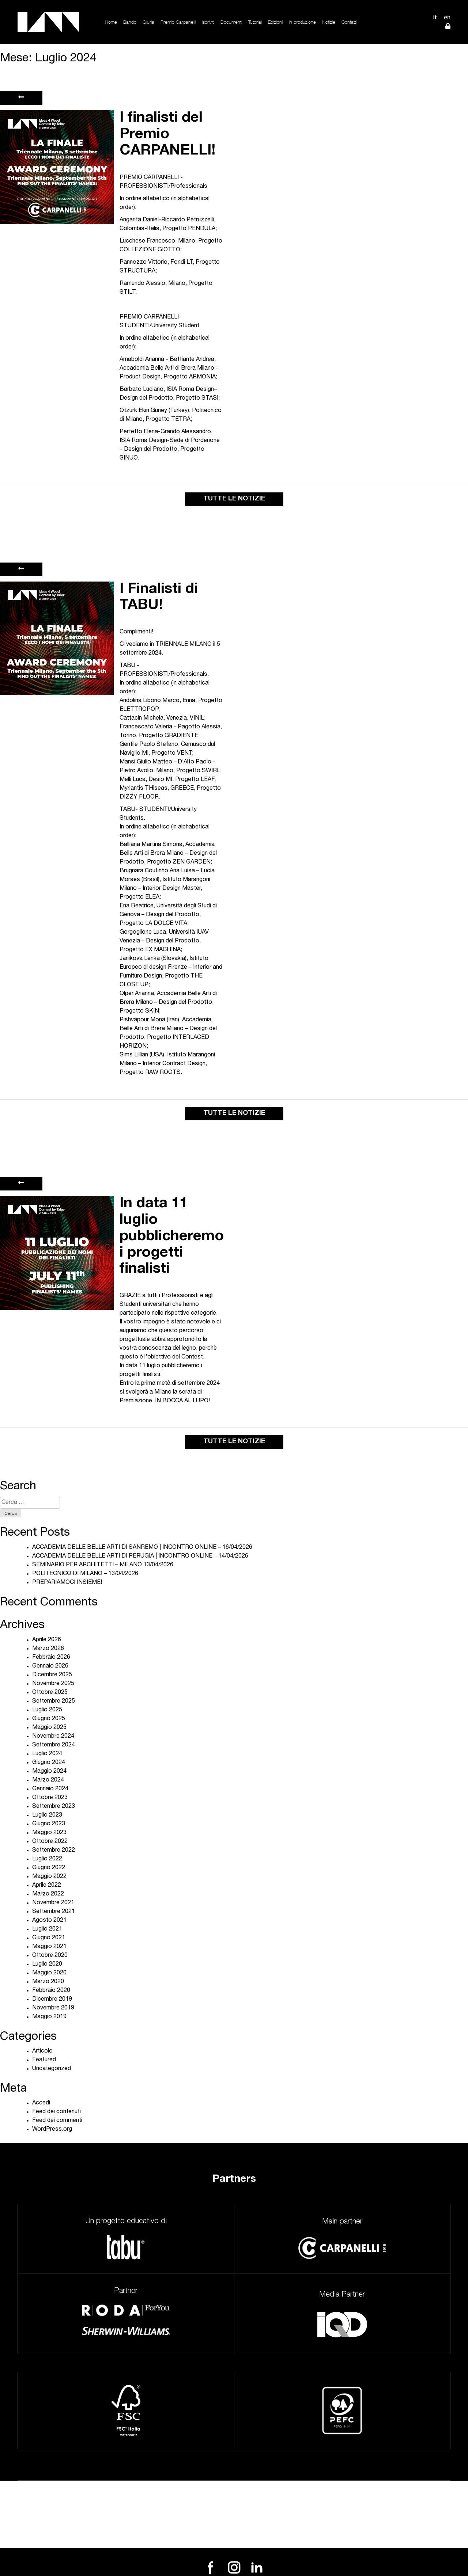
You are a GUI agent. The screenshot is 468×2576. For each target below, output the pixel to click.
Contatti (348, 22)
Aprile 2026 (46, 1640)
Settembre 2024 (53, 1745)
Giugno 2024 (48, 1763)
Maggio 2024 (49, 1772)
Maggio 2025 (49, 1728)
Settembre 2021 (53, 1912)
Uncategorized (51, 2069)
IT (435, 17)
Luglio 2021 (47, 1929)
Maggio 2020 (49, 1973)
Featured (44, 2060)
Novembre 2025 (53, 1684)
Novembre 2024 (53, 1736)
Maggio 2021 (49, 1947)
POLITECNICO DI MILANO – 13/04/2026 (85, 1574)
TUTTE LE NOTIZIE (234, 499)
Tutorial (255, 22)
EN (447, 17)
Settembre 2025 (53, 1701)
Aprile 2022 (46, 1886)
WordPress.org (52, 2130)
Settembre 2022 (53, 1850)
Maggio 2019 (49, 2017)
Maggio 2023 (49, 1833)
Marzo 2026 (48, 1649)
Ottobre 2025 (50, 1693)
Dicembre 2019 (52, 2000)
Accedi (41, 2103)
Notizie (328, 22)
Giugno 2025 (48, 1719)
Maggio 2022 (49, 1877)
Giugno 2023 (48, 1824)
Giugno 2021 (48, 1938)
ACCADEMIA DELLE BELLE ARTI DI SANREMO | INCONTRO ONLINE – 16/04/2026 (142, 1548)
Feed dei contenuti (56, 2112)
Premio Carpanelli (178, 22)
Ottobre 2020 (50, 1956)
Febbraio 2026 (51, 1658)
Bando (129, 22)
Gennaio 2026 (50, 1666)
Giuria (148, 22)
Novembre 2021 (53, 1903)
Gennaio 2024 (50, 1789)
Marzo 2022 (48, 1894)
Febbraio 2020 (51, 1991)
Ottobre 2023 (50, 1798)
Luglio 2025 (47, 1710)
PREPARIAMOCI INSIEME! (67, 1583)
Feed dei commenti (57, 2121)
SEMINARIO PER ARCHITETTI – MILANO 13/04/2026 (102, 1565)
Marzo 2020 (48, 1982)
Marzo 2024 (48, 1780)
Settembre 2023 (53, 1807)
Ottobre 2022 (50, 1842)
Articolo (42, 2051)
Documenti (231, 22)
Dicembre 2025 (52, 1675)
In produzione (302, 22)
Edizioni (275, 22)
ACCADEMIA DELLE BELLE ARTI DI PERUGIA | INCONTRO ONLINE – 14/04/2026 (140, 1556)
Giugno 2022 (48, 1868)
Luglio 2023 (47, 1815)
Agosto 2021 (49, 1921)
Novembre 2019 (53, 2008)
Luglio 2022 (47, 1859)
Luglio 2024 (47, 1754)
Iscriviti (208, 22)
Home (111, 22)
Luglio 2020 (47, 1964)
